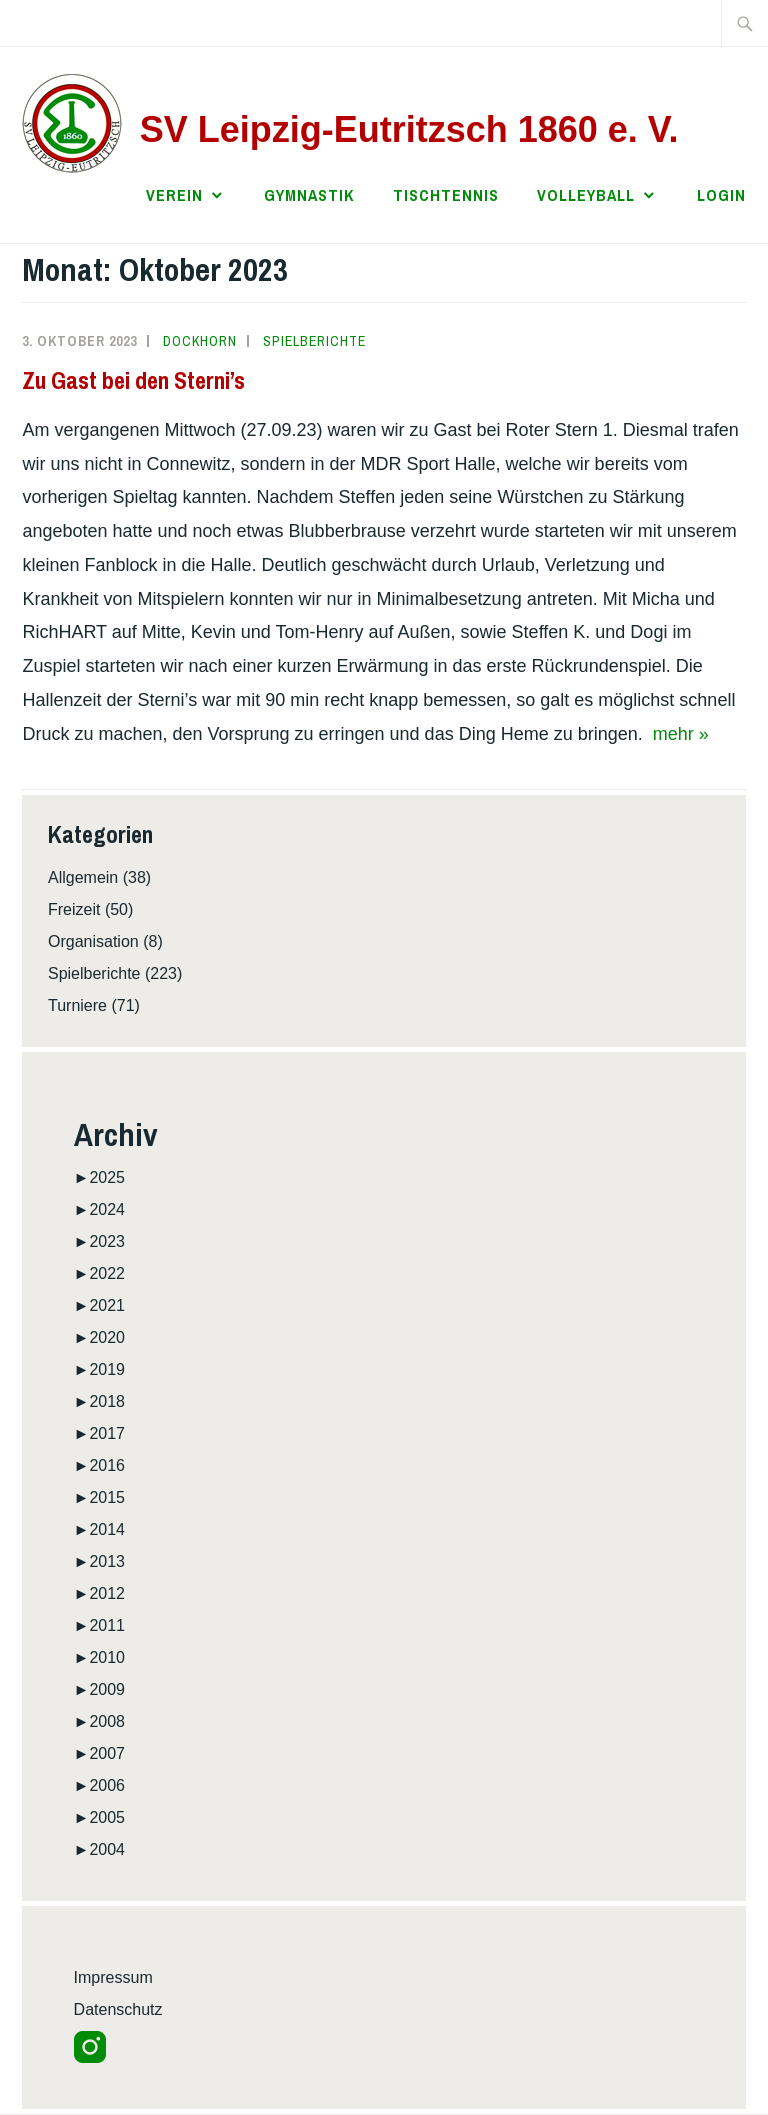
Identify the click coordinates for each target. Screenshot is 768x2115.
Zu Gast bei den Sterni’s (133, 380)
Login (721, 195)
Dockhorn (200, 341)
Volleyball (586, 195)
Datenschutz (118, 2009)
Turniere (77, 1005)
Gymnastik (309, 195)
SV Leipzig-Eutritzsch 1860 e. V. (409, 129)
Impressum (113, 1977)
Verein (174, 195)
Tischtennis (446, 195)
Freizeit (74, 909)
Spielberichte (314, 341)
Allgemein (83, 877)
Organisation (93, 941)
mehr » (681, 734)
